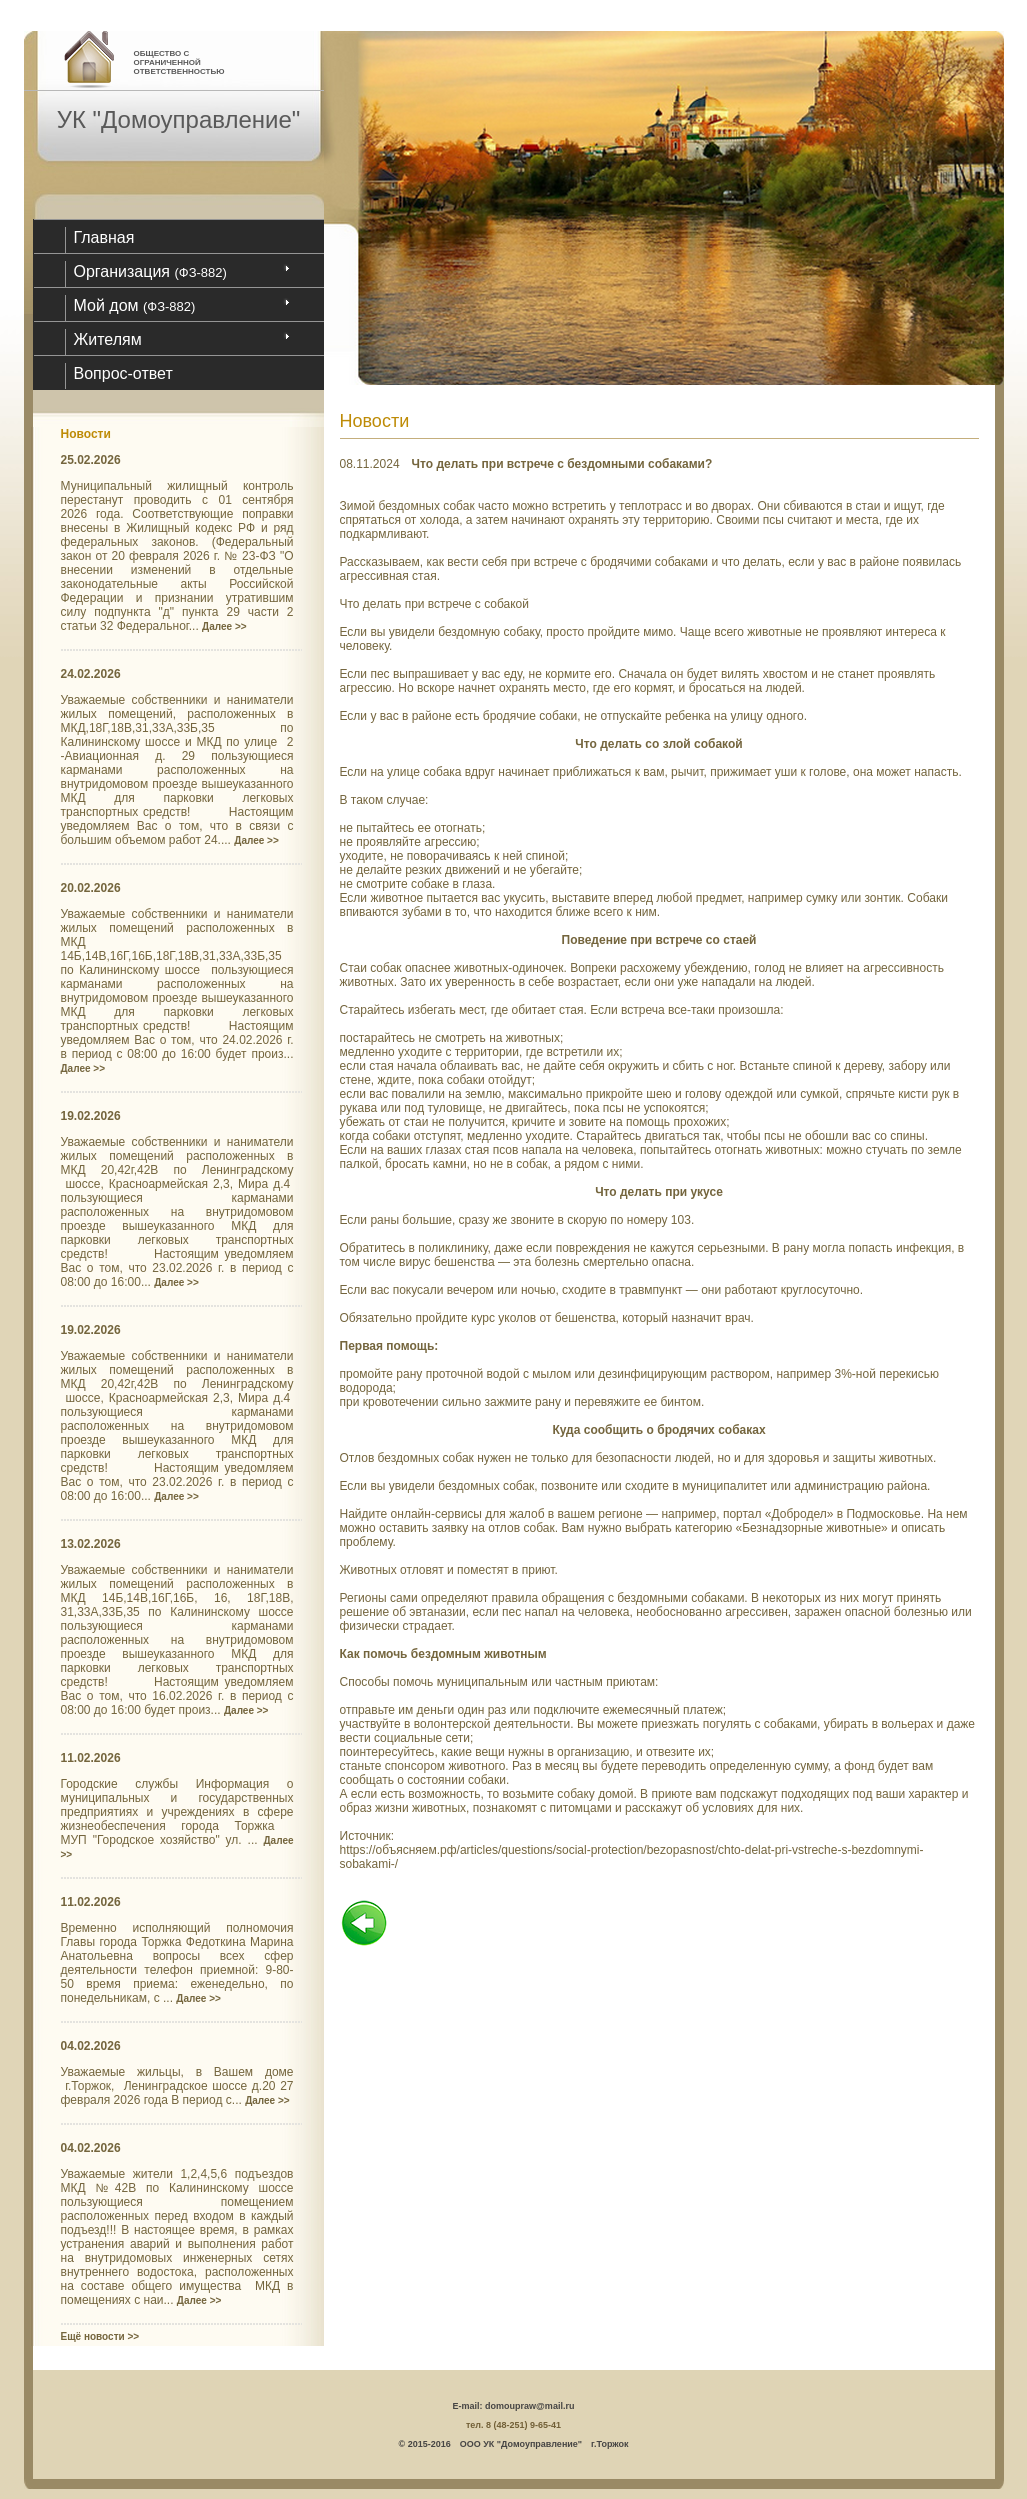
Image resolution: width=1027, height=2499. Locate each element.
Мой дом (135, 305)
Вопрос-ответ (123, 373)
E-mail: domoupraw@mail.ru (514, 2406)
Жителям (108, 339)
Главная (104, 237)
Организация (150, 271)
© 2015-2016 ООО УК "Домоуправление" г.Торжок (514, 2444)
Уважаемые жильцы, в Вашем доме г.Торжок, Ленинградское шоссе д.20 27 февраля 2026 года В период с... (177, 2086)
